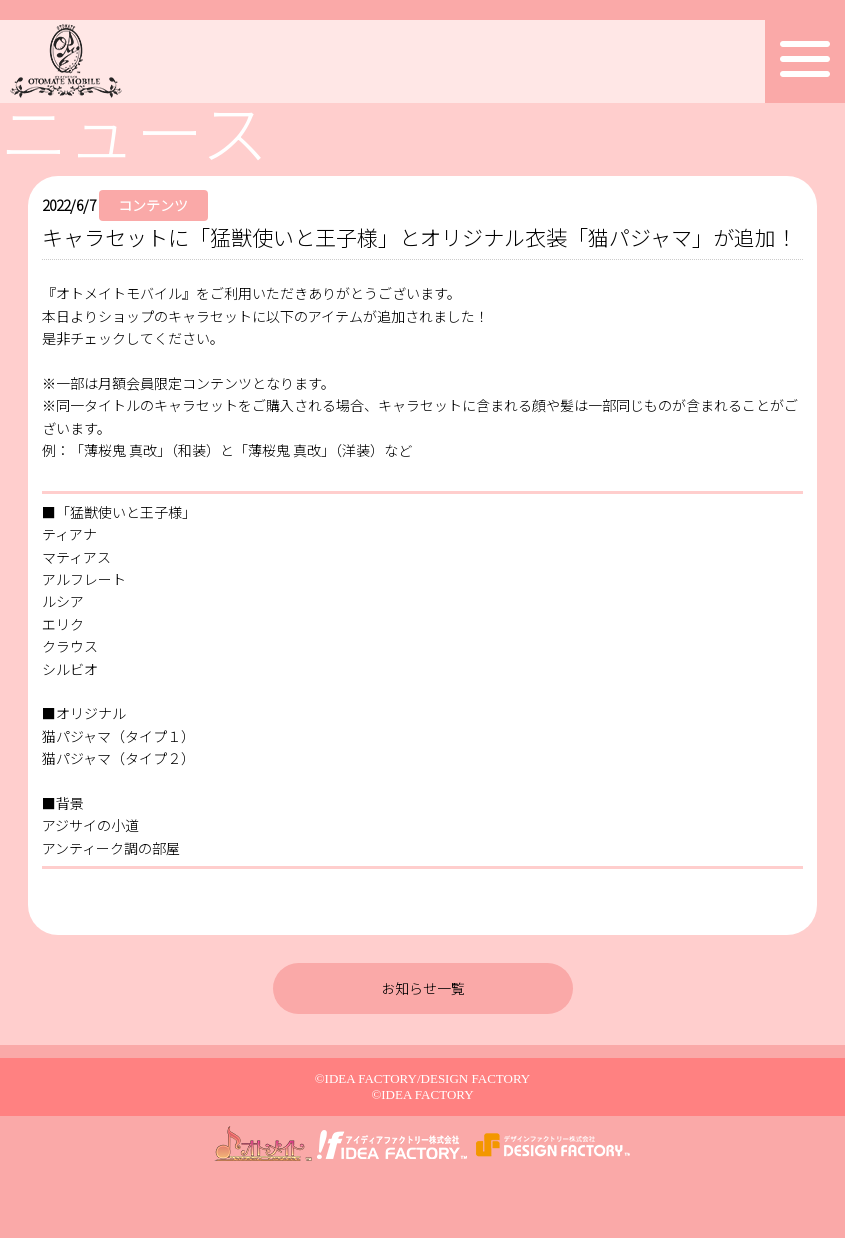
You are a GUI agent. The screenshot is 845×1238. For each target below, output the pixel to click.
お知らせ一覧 (423, 988)
